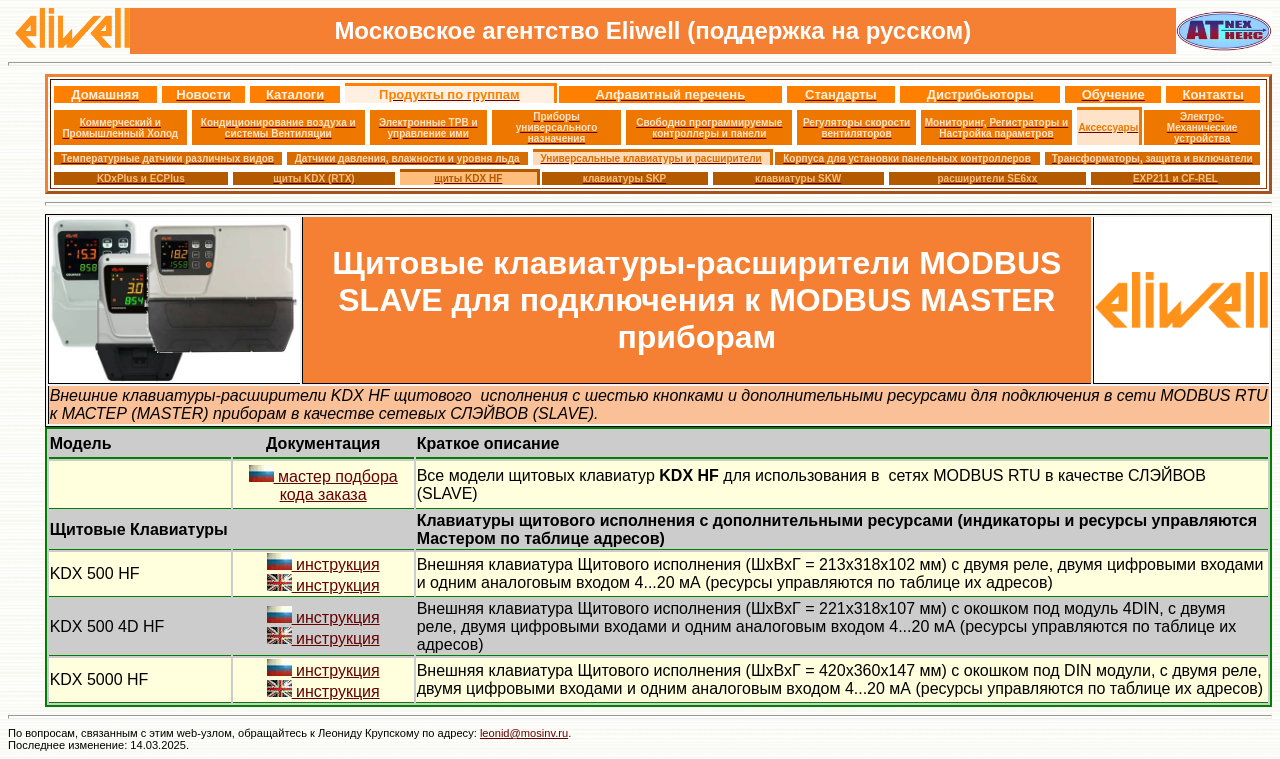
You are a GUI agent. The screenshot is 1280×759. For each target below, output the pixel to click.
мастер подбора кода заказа (323, 485)
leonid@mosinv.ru (524, 733)
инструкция (323, 564)
